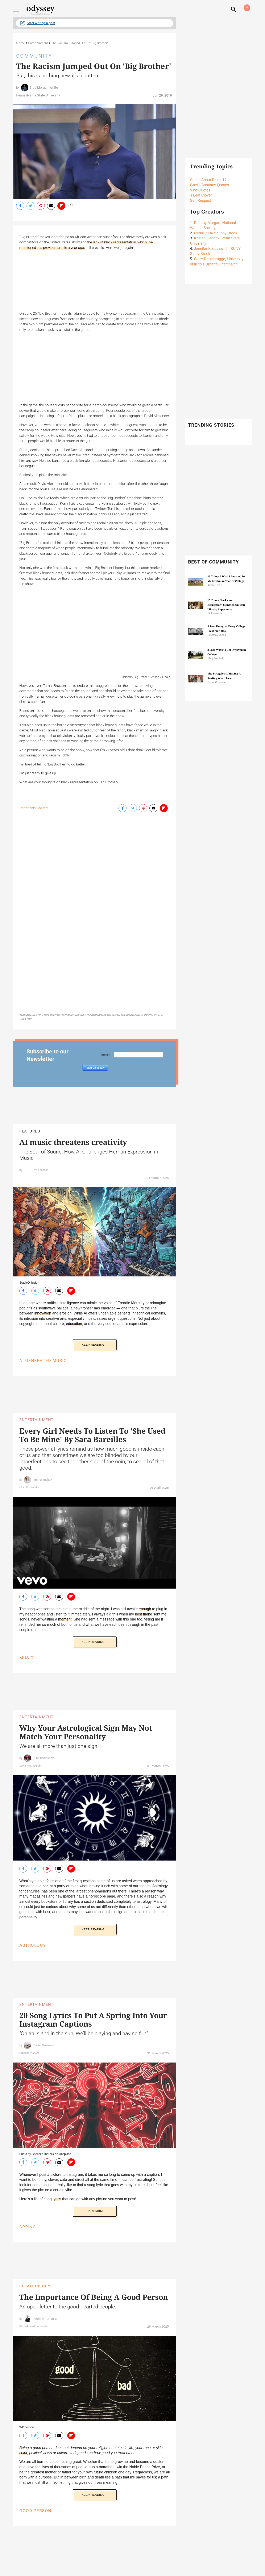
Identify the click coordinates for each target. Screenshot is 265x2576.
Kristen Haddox (206, 238)
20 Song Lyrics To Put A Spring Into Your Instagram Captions (93, 2019)
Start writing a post (41, 23)
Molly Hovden (215, 613)
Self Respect (200, 200)
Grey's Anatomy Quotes (209, 185)
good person (35, 2510)
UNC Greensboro (29, 2053)
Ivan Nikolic (40, 1169)
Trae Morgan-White (44, 88)
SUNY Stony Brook (221, 233)
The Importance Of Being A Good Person (93, 2297)
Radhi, (199, 233)
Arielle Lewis (215, 585)
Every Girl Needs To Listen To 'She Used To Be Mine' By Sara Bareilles (92, 1435)
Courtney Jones (216, 634)
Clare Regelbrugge (209, 259)
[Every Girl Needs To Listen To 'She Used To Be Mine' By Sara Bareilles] (94, 1542)
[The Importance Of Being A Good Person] (94, 2378)
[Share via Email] (51, 206)
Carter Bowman (43, 2045)
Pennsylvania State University (38, 95)
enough (145, 1609)
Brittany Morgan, (207, 223)
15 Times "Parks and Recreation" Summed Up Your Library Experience (226, 604)
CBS (70, 204)
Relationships (35, 2286)
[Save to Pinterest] (41, 206)
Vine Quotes (200, 190)
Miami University (29, 1487)
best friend (143, 1614)
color (23, 2453)
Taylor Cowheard (217, 682)
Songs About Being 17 (208, 180)
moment (65, 1619)
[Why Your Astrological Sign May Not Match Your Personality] (94, 1818)
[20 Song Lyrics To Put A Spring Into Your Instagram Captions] (94, 2105)
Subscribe (238, 2513)
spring (27, 2226)
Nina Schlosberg (44, 1757)
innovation (42, 1313)
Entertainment (38, 43)
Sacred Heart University (33, 2326)
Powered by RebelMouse (40, 14)
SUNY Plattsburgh (30, 1765)
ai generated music (43, 1360)
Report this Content (33, 808)
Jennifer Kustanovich (211, 249)
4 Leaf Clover (201, 195)
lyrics (57, 2199)
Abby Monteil (215, 658)
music (26, 1657)
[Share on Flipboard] (61, 206)
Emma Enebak (42, 1479)
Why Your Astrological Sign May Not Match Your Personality (85, 1732)
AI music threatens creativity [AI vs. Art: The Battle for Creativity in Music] (73, 1142)
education (74, 1324)
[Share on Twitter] (30, 206)
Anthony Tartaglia (45, 2318)
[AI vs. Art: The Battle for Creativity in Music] (94, 1231)
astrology (32, 1945)
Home (20, 43)
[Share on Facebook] (20, 206)
